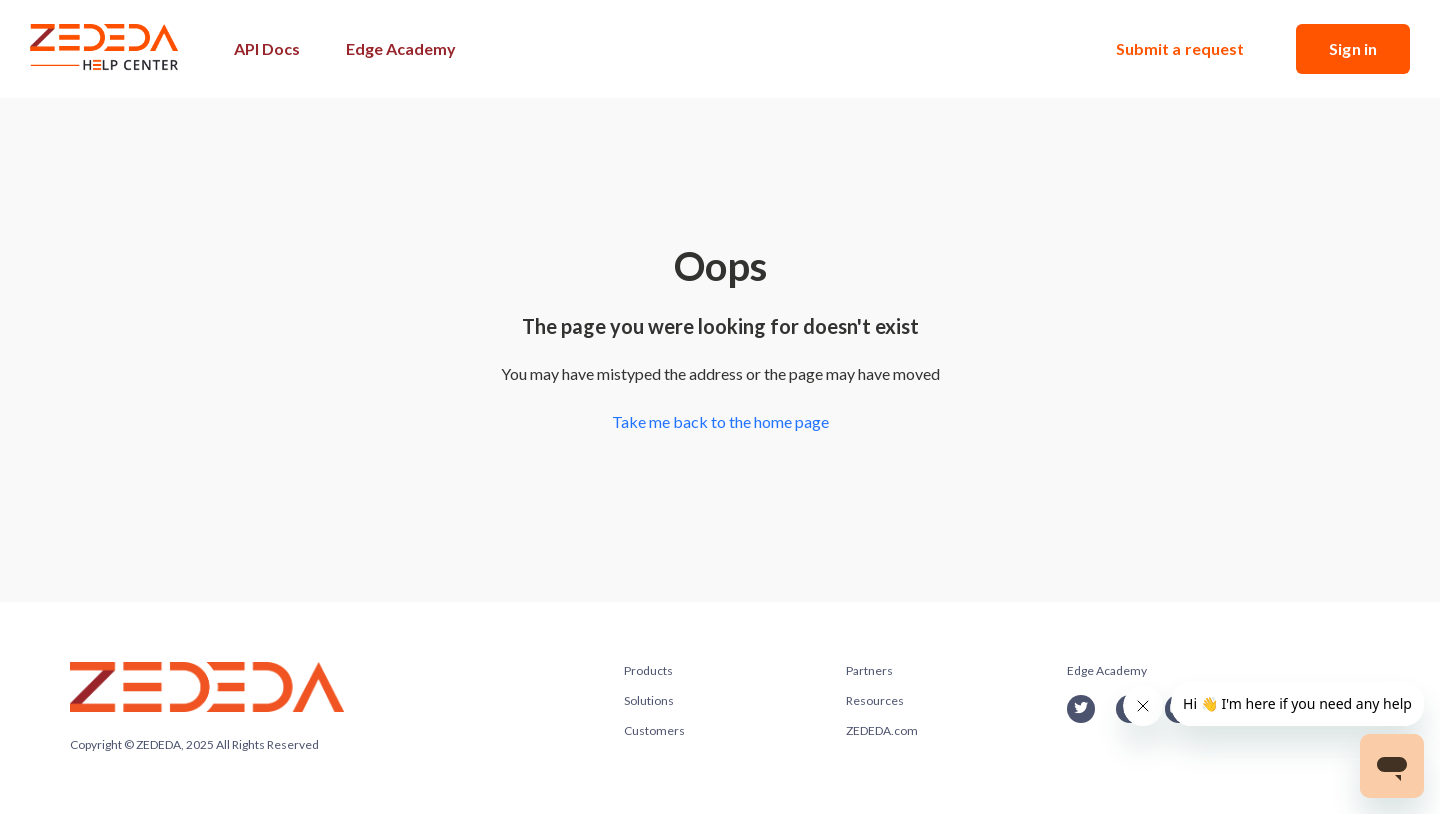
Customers (654, 730)
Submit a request (1180, 48)
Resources (875, 700)
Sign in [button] (1353, 48)
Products (648, 670)
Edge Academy (401, 48)
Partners (869, 670)
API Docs (267, 48)
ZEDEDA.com (882, 730)
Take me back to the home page (720, 421)
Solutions (649, 700)
